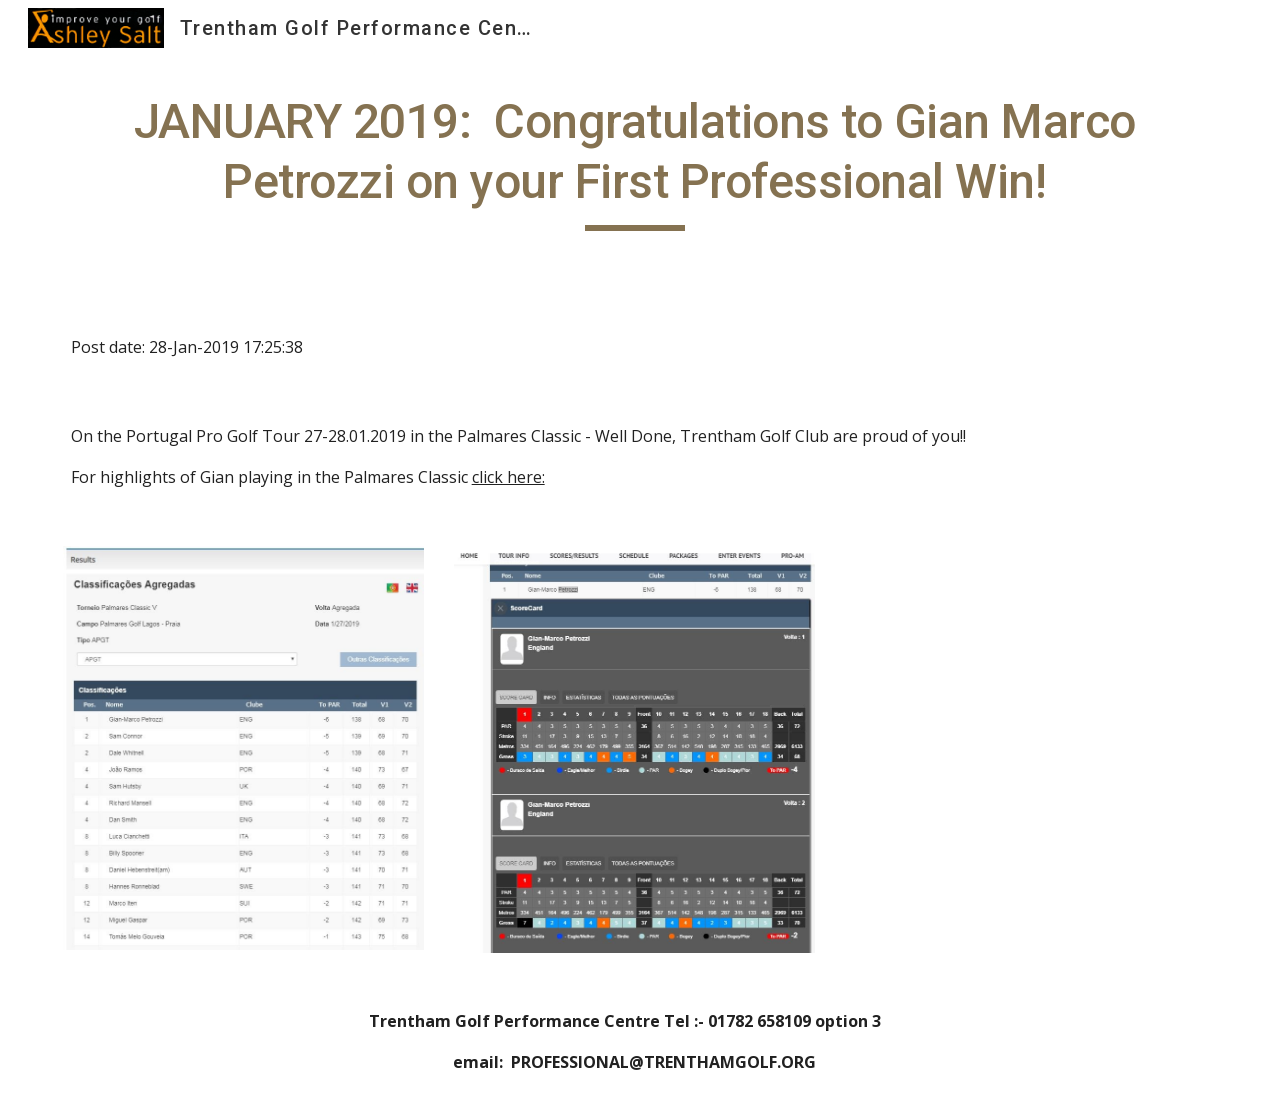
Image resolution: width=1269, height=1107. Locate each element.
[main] (635, 161)
